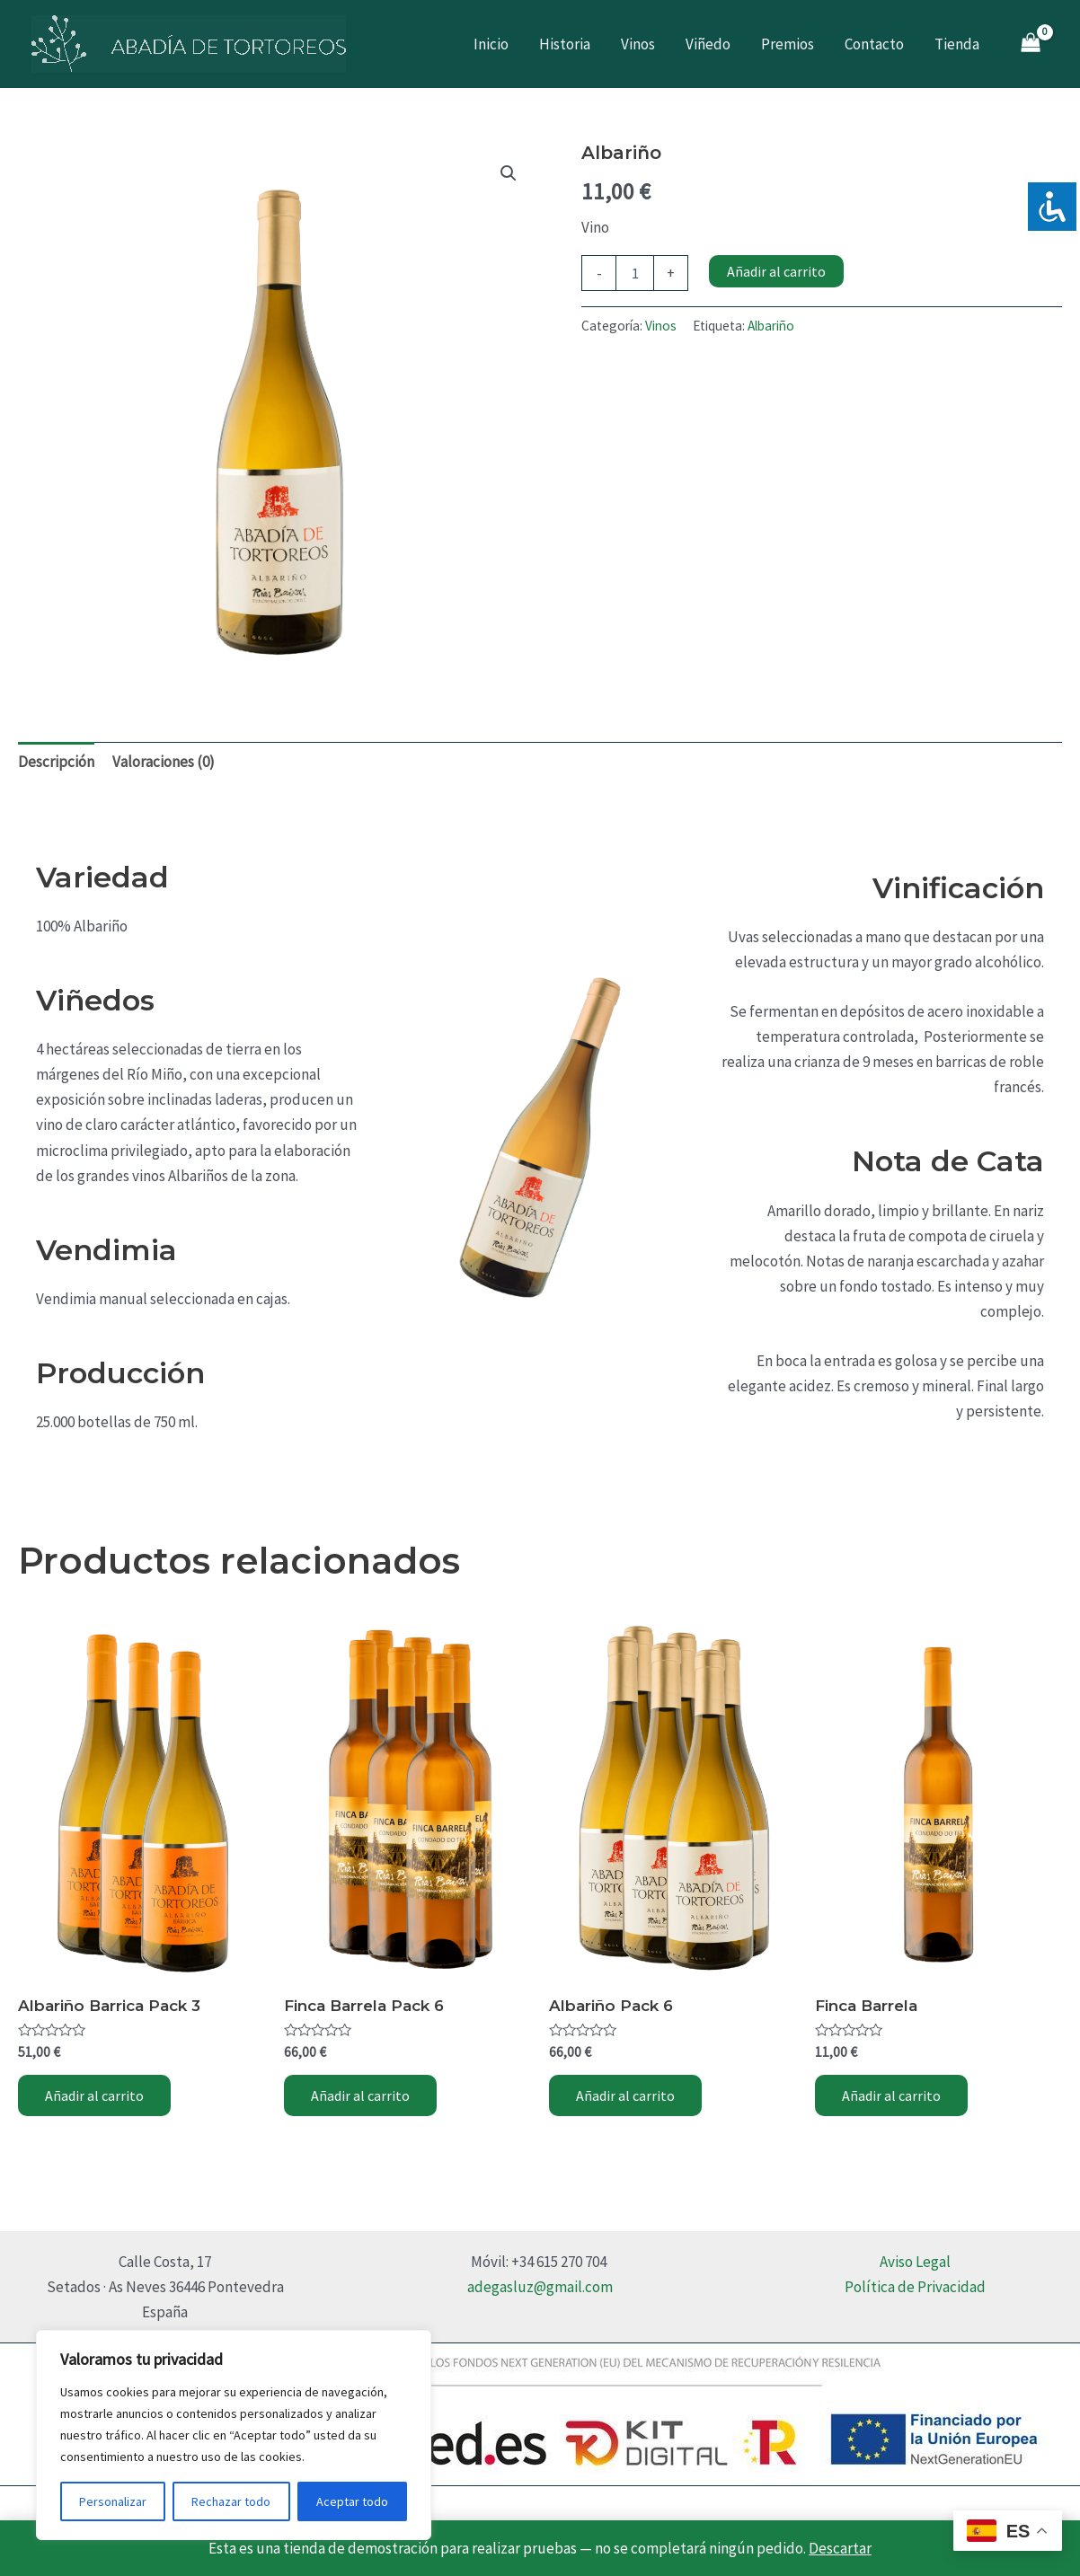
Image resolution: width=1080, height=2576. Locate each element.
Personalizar (112, 2501)
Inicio (491, 44)
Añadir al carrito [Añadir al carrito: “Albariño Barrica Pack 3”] (94, 2095)
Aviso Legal (915, 2262)
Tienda (956, 44)
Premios (787, 44)
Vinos (638, 44)
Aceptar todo (352, 2501)
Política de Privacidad (915, 2287)
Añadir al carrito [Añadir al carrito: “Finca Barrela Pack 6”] (360, 2095)
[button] (508, 173)
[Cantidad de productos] (634, 273)
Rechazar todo (230, 2501)
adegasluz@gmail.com (540, 2287)
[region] (233, 2435)
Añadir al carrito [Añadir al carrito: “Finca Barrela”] (891, 2095)
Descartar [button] (840, 2548)
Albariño (771, 325)
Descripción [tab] (56, 762)
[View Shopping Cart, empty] (1031, 44)
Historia (564, 44)
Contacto (874, 44)
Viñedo (708, 44)
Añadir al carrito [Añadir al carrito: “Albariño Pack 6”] (625, 2095)
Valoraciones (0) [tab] (163, 762)
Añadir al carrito (776, 271)
